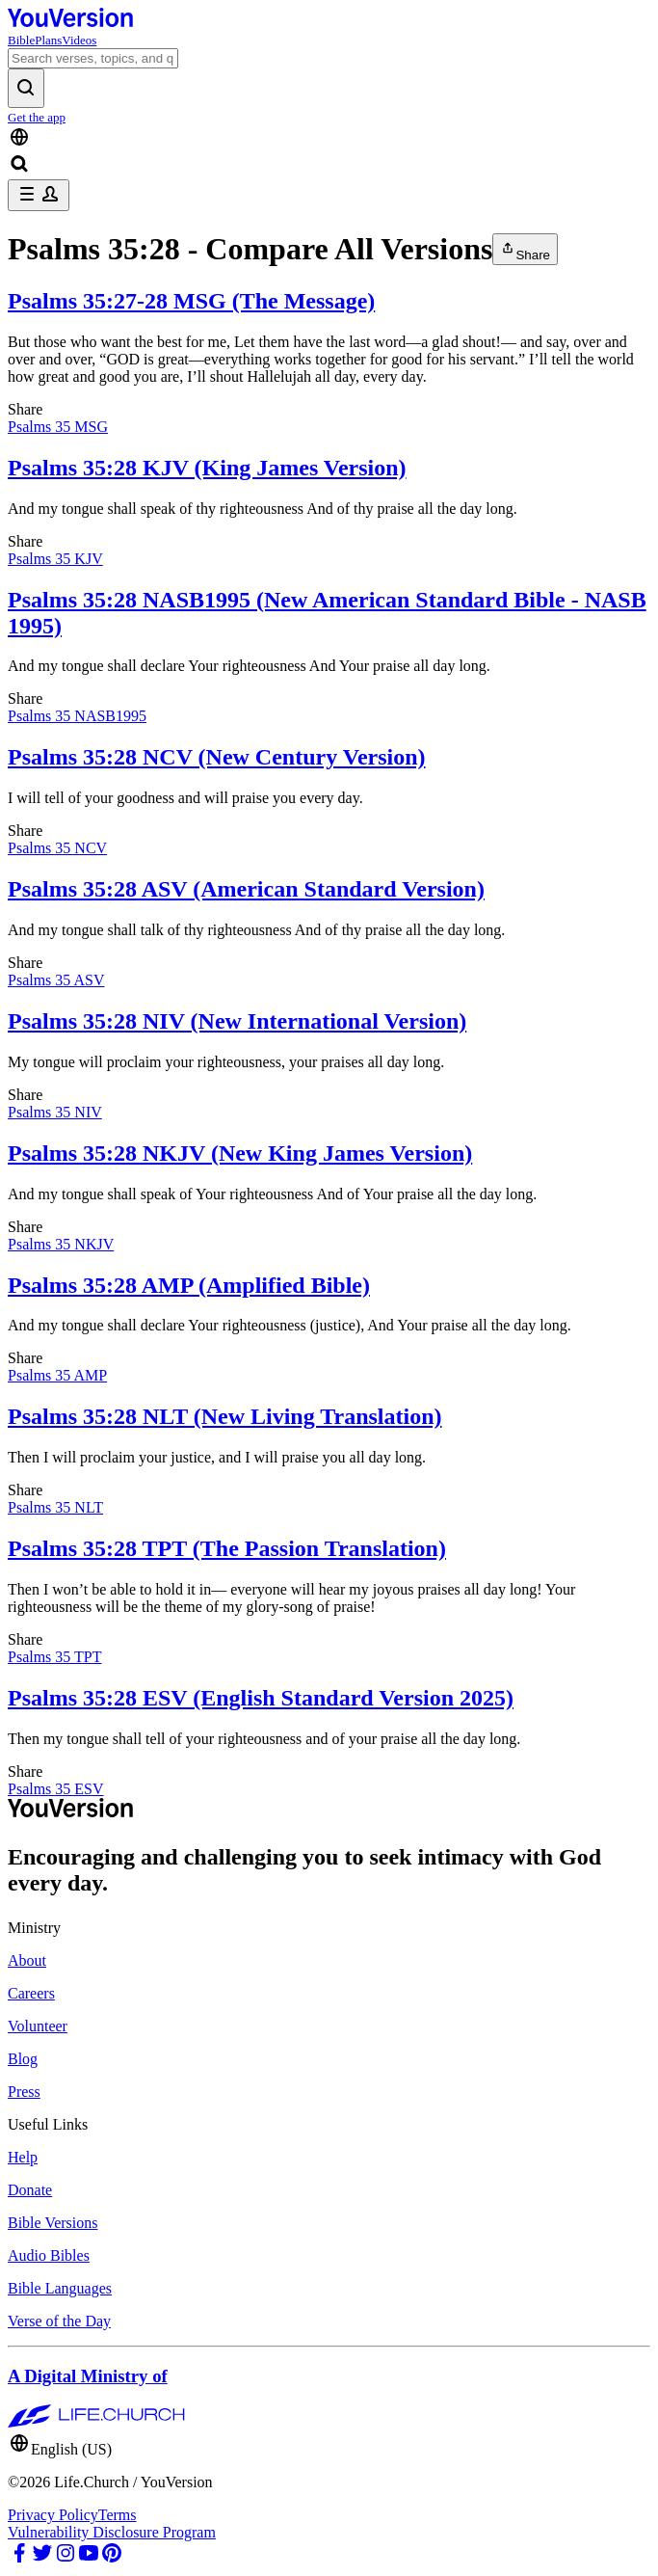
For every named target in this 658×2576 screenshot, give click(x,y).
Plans (48, 40)
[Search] (93, 58)
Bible (21, 40)
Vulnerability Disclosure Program (112, 2532)
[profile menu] (38, 195)
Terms (117, 2515)
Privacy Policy (53, 2515)
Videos (79, 40)
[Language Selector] (329, 138)
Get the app (37, 117)
